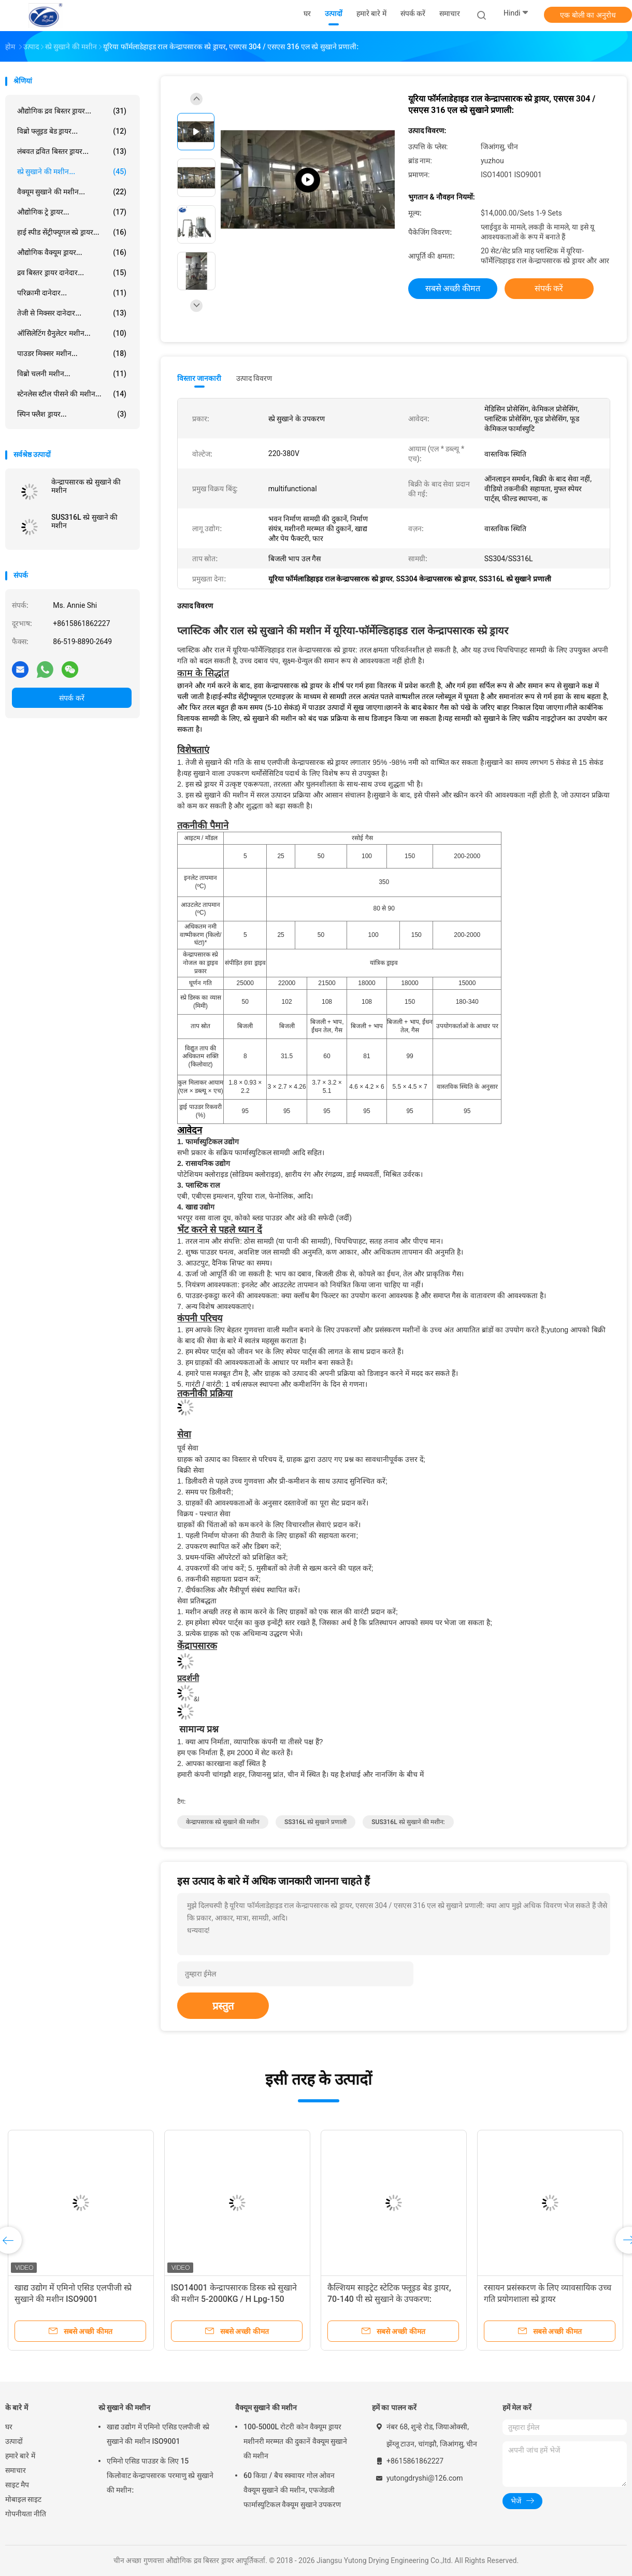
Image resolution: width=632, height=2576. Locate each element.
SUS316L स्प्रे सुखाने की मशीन (84, 521)
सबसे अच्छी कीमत (453, 288)
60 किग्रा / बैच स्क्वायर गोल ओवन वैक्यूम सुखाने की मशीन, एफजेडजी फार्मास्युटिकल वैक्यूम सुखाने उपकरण (292, 2490)
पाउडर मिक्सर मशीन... (71, 353)
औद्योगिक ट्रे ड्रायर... (71, 212)
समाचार (15, 2470)
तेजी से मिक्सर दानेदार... (71, 313)
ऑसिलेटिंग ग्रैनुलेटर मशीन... (71, 333)
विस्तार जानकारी (199, 378)
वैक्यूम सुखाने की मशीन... (71, 192)
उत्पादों (14, 2441)
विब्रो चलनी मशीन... (71, 373)
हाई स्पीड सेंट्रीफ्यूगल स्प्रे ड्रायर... (71, 232)
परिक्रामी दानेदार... (71, 293)
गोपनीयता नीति (25, 2514)
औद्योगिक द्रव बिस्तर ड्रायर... (71, 111)
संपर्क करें (71, 698)
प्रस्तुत (223, 2006)
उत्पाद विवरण (254, 378)
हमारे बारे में (20, 2456)
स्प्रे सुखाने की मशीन (124, 2407)
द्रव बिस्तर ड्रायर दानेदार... (71, 272)
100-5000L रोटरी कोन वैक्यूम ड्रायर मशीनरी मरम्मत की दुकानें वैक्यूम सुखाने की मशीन (295, 2441)
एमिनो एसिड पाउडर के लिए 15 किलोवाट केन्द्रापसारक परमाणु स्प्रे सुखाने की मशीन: (160, 2475)
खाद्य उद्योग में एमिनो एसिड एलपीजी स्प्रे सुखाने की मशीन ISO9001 (158, 2434)
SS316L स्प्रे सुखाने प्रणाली (315, 1822)
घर (8, 2427)
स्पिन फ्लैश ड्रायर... (71, 414)
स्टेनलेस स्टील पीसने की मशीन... (71, 394)
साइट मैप (17, 2485)
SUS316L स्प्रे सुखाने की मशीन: (407, 1822)
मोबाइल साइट (23, 2499)
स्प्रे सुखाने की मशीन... (71, 171)
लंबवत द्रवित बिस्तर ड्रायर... (71, 151)
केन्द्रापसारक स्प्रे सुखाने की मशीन (86, 486)
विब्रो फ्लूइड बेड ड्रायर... (71, 131)
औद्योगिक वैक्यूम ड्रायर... (71, 252)
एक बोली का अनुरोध (587, 15)
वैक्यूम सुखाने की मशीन (266, 2407)
